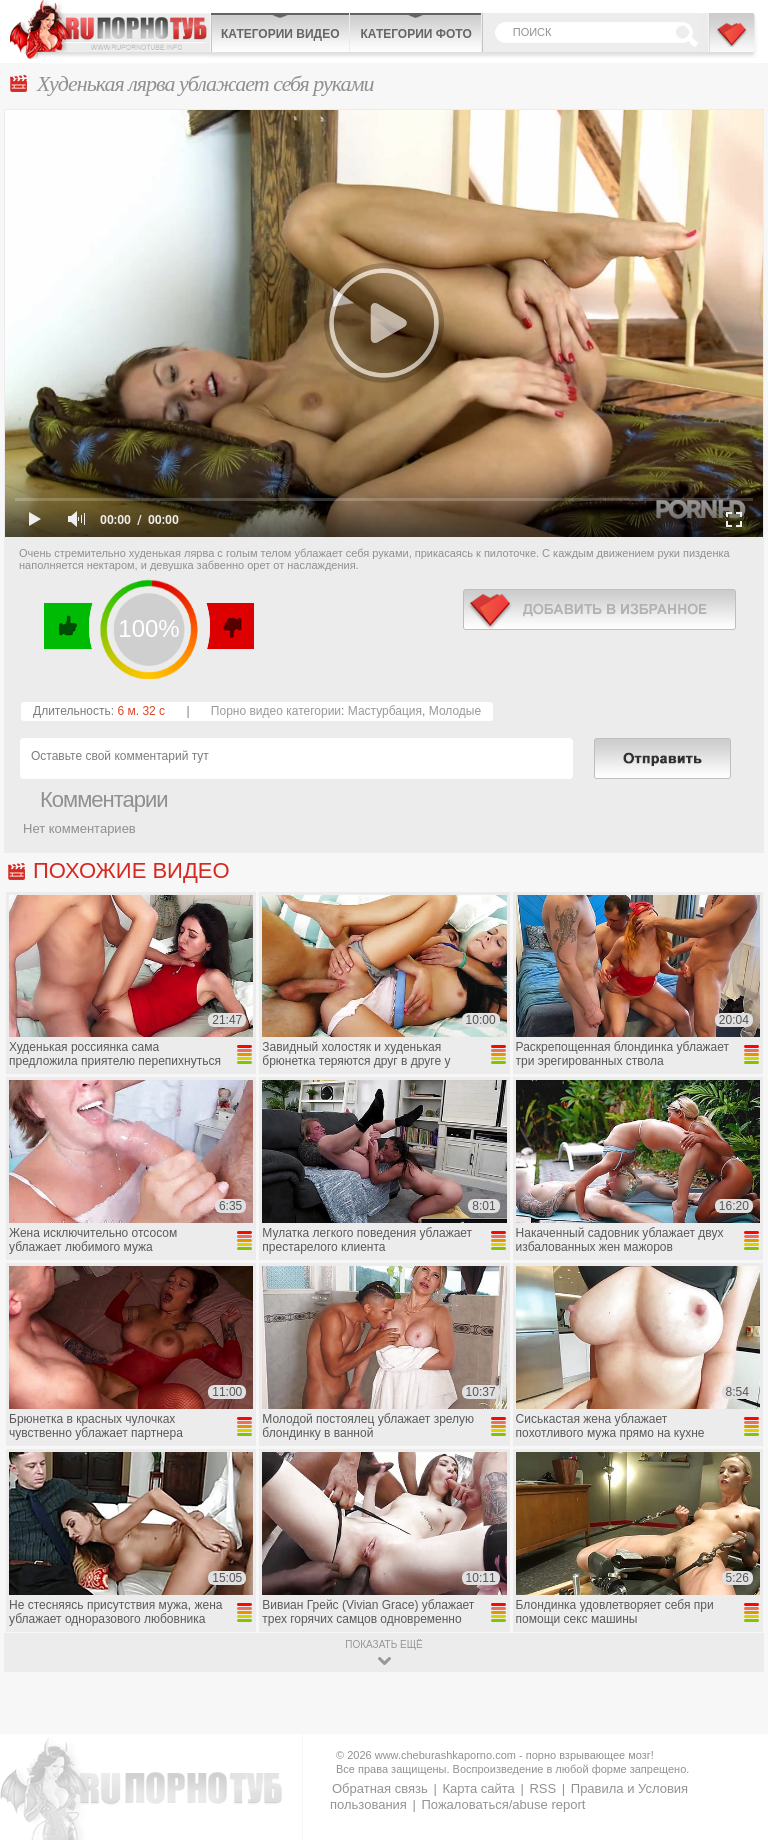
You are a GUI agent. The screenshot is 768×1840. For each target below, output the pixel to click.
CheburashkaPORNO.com (110, 29)
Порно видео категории (276, 711)
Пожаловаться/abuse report (503, 1804)
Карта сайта (478, 1788)
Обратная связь (380, 1788)
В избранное (733, 43)
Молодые (455, 711)
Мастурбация (385, 711)
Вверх (729, 1728)
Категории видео (280, 34)
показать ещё (383, 1644)
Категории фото (415, 34)
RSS (542, 1788)
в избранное (599, 609)
